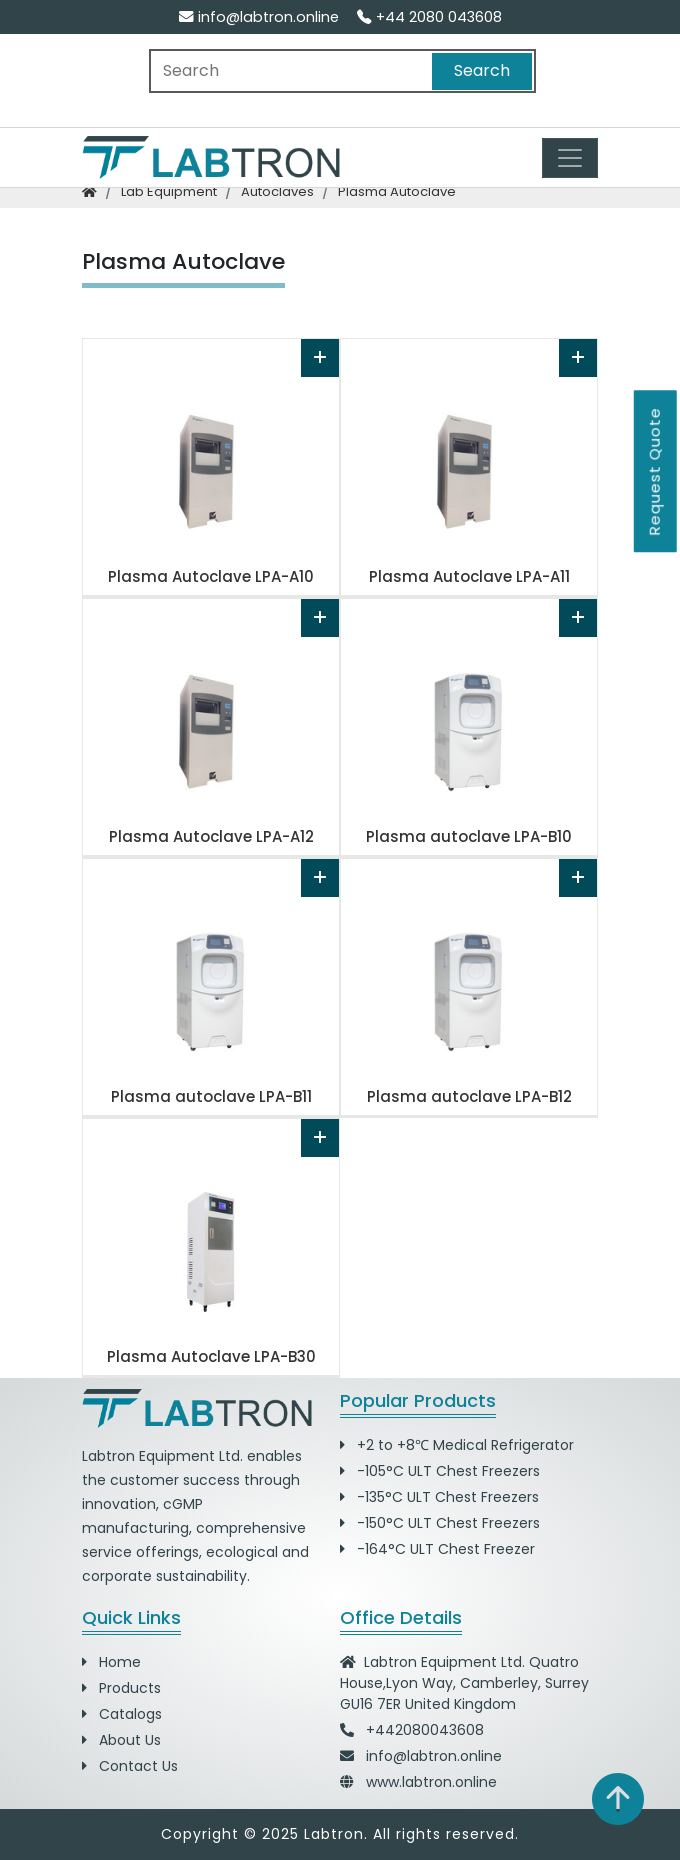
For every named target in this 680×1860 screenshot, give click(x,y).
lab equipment (169, 191)
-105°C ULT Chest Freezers (440, 1471)
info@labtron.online (259, 17)
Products (121, 1688)
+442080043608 (425, 1730)
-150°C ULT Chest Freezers (440, 1523)
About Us (121, 1740)
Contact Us (130, 1766)
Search (482, 70)
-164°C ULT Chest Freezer (437, 1549)
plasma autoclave (397, 191)
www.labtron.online (431, 1782)
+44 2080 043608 (429, 17)
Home (111, 1662)
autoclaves (277, 191)
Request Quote (654, 471)
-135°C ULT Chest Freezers (439, 1497)
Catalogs (122, 1714)
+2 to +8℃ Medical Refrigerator (457, 1445)
